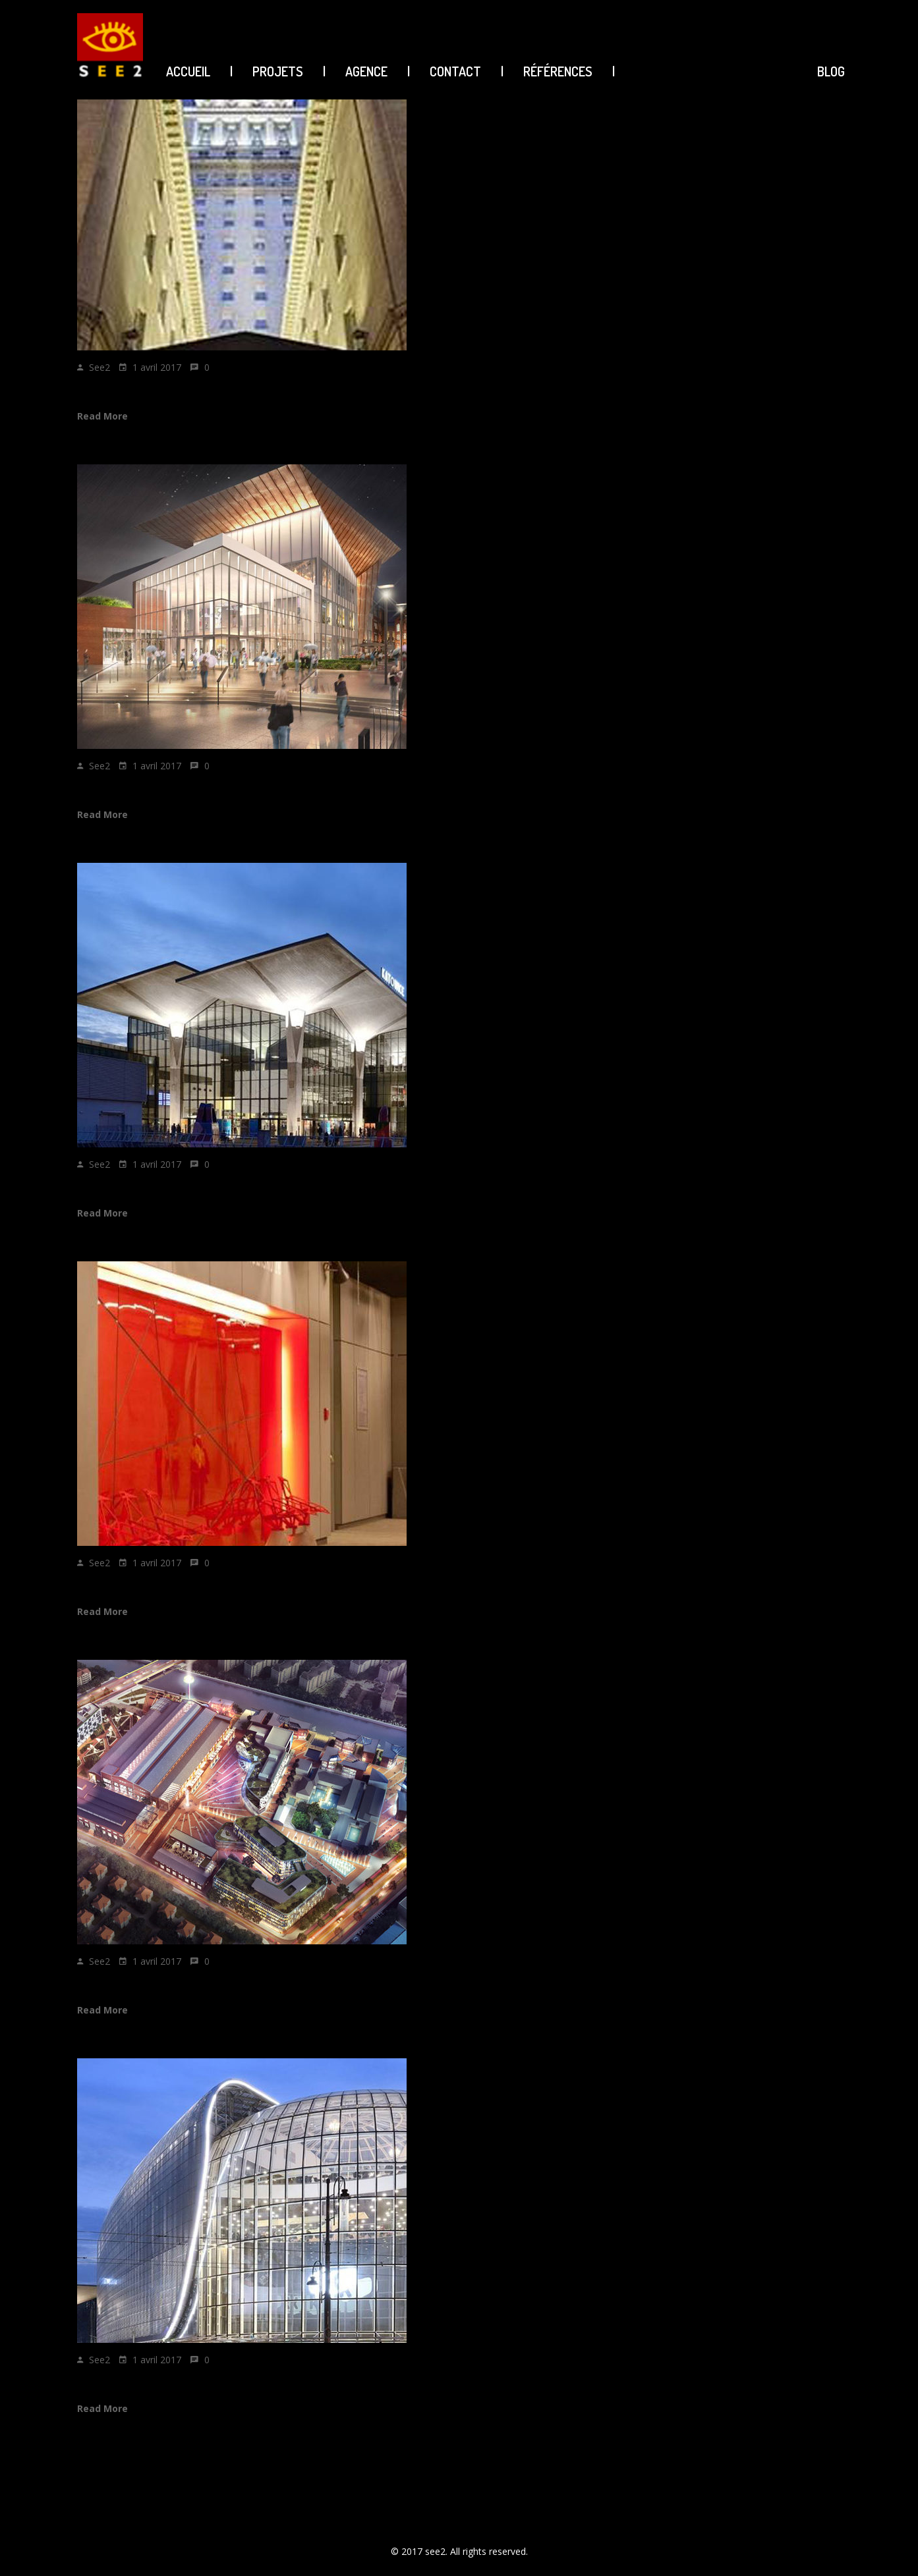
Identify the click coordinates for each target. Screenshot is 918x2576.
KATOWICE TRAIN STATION (154, 1186)
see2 (99, 367)
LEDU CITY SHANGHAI (140, 1983)
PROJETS (277, 71)
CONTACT (455, 71)
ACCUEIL (188, 71)
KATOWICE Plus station (144, 1584)
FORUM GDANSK (124, 787)
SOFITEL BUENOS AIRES (147, 389)
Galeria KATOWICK (130, 2381)
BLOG (831, 71)
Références (557, 71)
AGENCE (366, 71)
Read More (102, 416)
